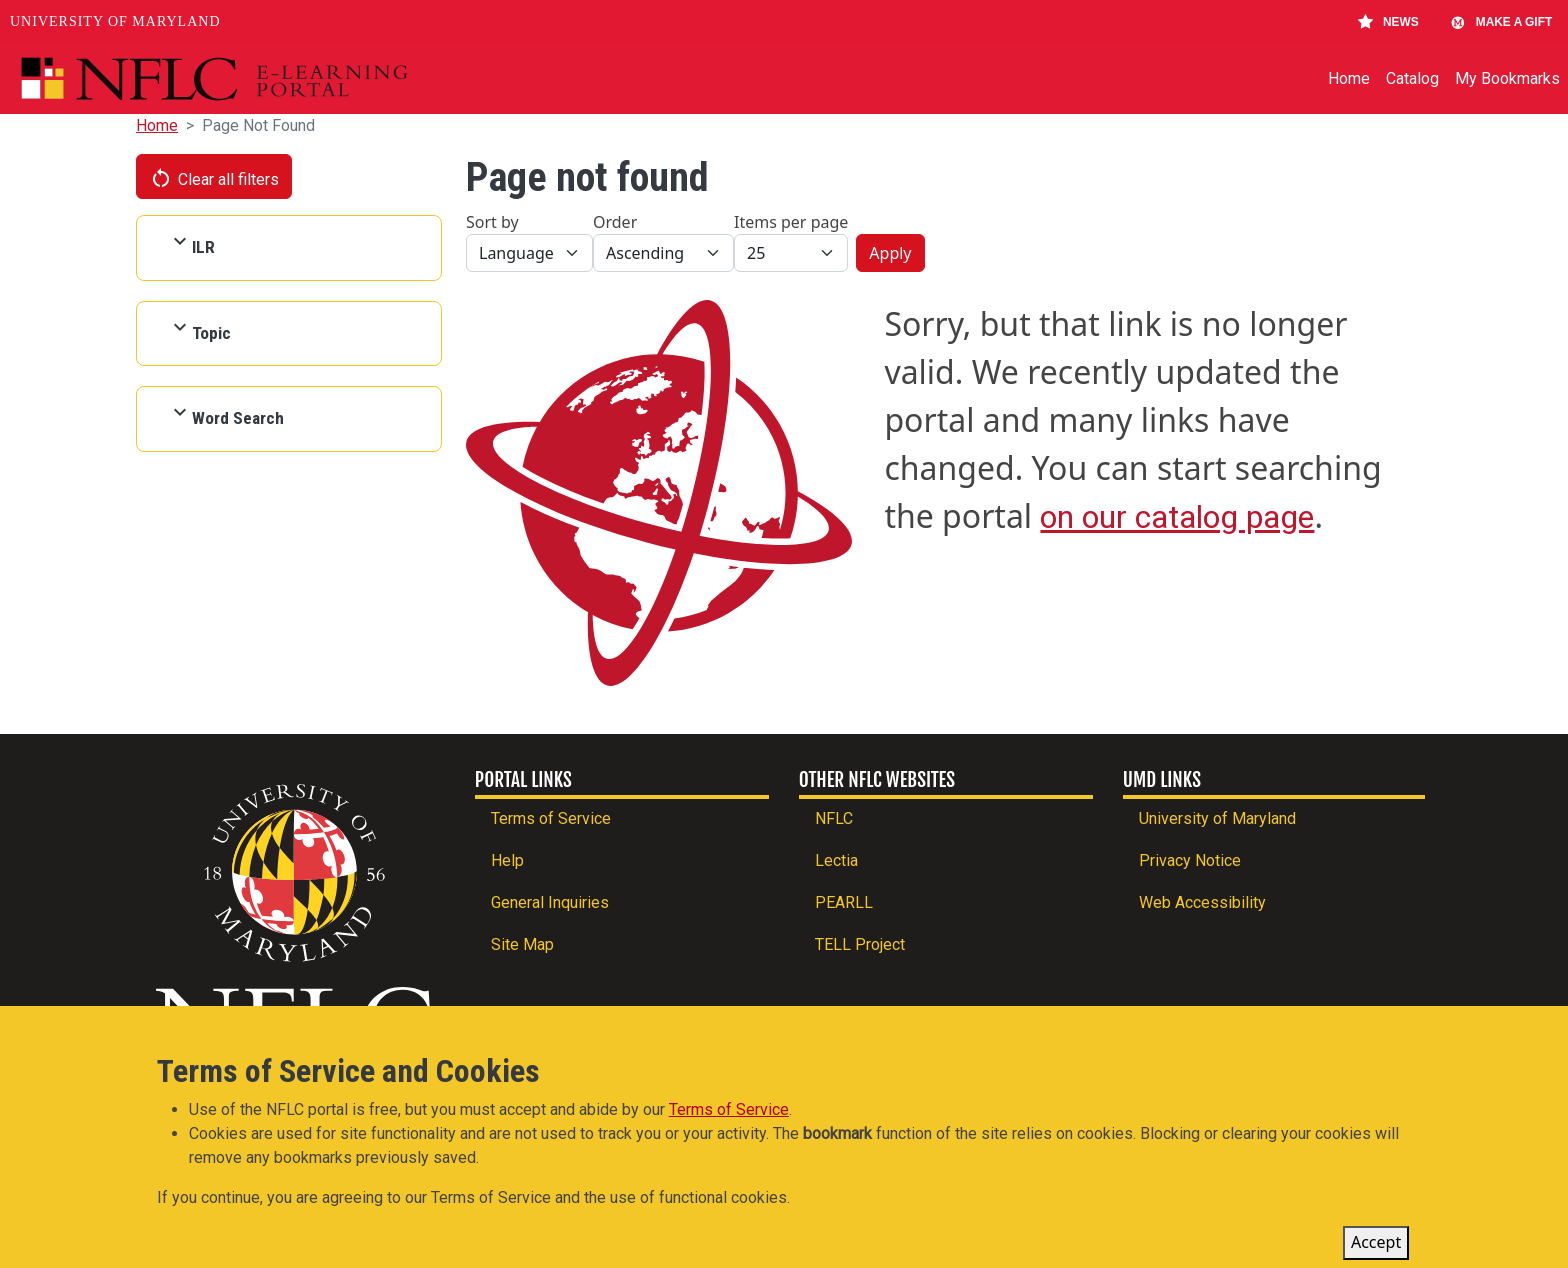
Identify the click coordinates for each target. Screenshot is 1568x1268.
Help (507, 860)
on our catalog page (1177, 517)
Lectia (836, 860)
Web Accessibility (1202, 902)
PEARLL (844, 902)
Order (615, 222)
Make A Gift (1501, 22)
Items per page (791, 222)
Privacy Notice (1190, 860)
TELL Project (860, 944)
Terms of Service (551, 818)
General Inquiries (550, 902)
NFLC (834, 818)
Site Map (522, 944)
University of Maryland (115, 21)
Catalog (1412, 78)
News (1388, 22)
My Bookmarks (1507, 78)
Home (1349, 78)
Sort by (492, 222)
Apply (890, 253)
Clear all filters (214, 178)
